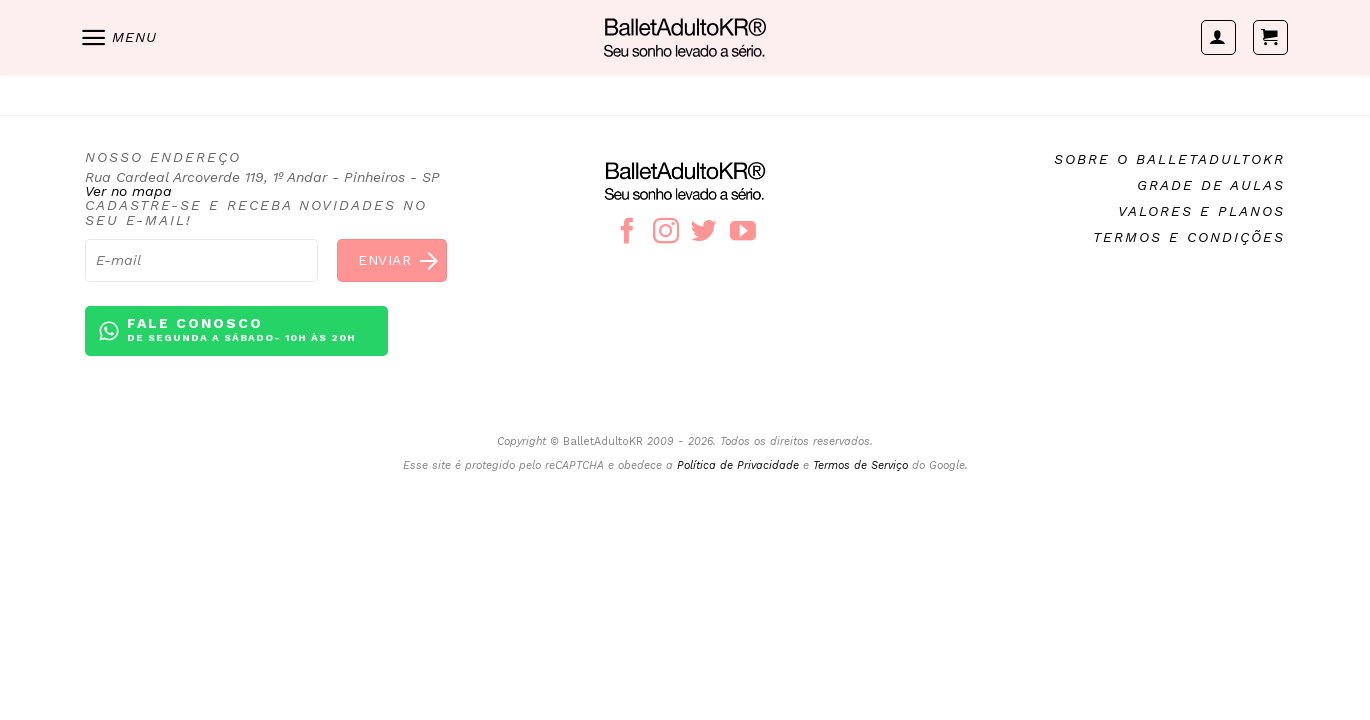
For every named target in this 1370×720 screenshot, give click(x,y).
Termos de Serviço (860, 465)
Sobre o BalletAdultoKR (1169, 159)
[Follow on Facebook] (627, 233)
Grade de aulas (1211, 185)
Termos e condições (1189, 237)
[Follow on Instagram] (666, 233)
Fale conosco (241, 330)
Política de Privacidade (738, 465)
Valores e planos (1201, 211)
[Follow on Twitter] (704, 233)
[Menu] (118, 37)
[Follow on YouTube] (743, 233)
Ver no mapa (128, 191)
